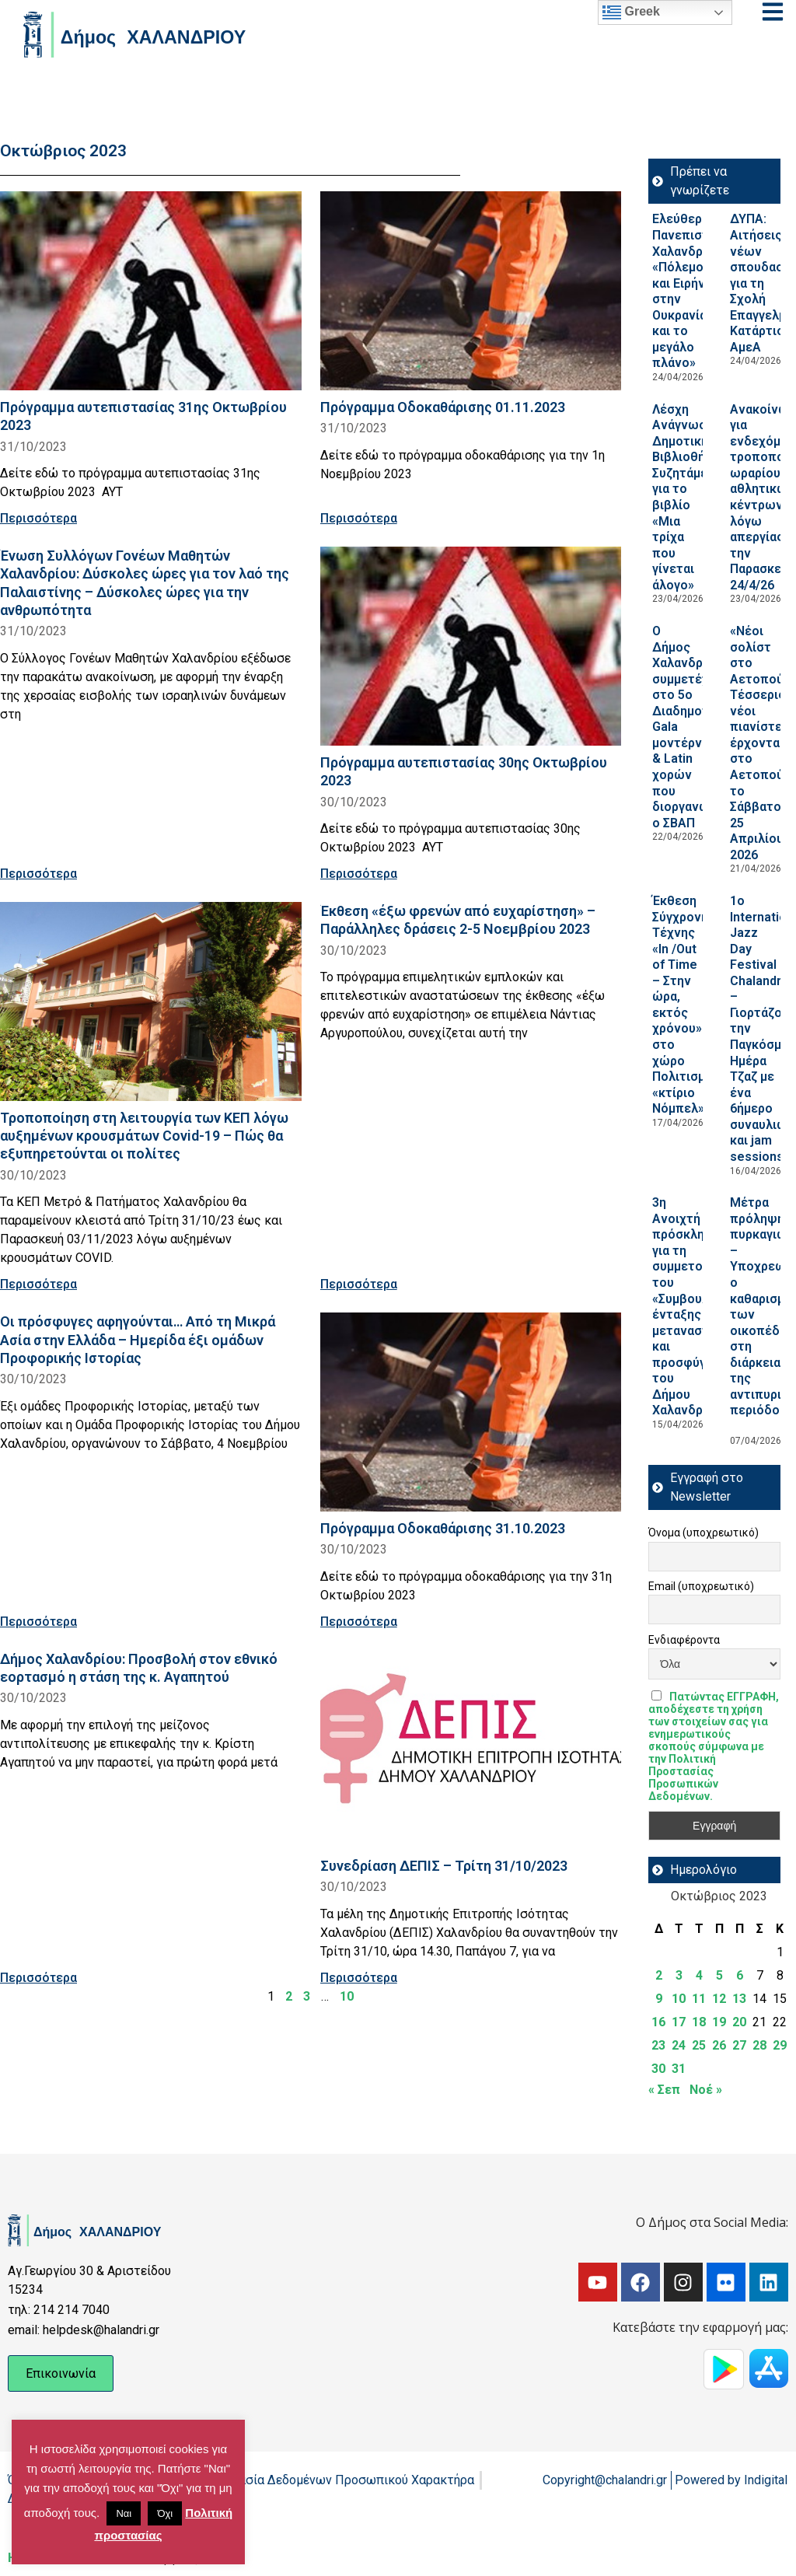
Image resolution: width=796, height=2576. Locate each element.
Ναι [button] (123, 2513)
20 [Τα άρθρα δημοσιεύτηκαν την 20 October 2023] (739, 2022)
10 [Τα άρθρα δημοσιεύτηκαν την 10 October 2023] (679, 1998)
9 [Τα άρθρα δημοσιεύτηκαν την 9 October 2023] (658, 1998)
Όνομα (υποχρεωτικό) (703, 1532)
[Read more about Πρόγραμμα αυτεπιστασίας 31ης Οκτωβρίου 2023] (151, 290)
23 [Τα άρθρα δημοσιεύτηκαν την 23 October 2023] (658, 2045)
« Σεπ (664, 2089)
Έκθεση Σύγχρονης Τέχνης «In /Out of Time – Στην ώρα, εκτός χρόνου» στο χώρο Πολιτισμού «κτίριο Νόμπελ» (686, 1004)
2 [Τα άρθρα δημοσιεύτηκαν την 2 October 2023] (658, 1975)
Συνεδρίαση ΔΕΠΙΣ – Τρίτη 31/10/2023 (443, 1866)
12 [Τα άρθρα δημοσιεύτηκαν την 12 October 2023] (719, 1998)
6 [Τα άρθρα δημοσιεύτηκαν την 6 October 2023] (739, 1975)
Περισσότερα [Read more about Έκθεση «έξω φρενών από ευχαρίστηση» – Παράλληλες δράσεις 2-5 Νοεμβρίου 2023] (358, 1284)
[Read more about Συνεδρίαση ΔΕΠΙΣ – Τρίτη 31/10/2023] (471, 1749)
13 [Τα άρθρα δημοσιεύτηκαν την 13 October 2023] (739, 1998)
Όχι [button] (165, 2513)
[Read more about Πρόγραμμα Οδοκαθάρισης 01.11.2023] (471, 290)
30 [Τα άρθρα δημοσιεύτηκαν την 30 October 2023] (658, 2068)
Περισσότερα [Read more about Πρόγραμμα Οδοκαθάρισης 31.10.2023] (358, 1621)
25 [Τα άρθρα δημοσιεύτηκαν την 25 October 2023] (699, 2045)
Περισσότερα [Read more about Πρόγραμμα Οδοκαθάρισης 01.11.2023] (358, 518)
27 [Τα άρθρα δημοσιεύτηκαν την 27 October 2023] (739, 2045)
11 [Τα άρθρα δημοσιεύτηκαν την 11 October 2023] (699, 1998)
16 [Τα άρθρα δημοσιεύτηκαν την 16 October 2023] (658, 2022)
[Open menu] (772, 11)
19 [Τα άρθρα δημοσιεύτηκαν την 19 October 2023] (719, 2022)
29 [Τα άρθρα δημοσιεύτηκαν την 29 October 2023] (780, 2045)
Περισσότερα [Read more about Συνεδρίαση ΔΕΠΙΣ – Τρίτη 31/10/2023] (358, 1977)
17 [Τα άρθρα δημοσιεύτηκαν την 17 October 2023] (679, 2022)
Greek (631, 12)
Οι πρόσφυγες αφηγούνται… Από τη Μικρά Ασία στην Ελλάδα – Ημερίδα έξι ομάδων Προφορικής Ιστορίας (137, 1339)
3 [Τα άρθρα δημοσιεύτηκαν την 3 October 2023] (679, 1975)
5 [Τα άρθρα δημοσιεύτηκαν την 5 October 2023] (719, 1975)
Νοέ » (706, 2089)
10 (347, 1996)
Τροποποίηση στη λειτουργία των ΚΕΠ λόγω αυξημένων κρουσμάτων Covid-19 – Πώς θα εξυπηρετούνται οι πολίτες (144, 1136)
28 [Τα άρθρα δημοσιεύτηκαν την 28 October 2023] (759, 2045)
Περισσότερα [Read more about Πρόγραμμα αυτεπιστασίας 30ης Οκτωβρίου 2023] (358, 873)
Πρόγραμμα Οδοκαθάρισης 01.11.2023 (442, 407)
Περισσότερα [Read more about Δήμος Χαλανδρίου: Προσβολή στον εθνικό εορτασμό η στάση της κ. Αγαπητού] (38, 1977)
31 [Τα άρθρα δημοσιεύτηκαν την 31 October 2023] (679, 2068)
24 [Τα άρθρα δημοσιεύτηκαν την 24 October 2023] (679, 2045)
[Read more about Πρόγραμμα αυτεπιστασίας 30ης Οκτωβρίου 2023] (471, 646)
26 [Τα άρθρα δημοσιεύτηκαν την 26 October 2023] (719, 2045)
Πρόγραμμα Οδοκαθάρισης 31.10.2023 (442, 1528)
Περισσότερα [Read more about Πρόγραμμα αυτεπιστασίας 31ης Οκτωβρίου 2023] (38, 518)
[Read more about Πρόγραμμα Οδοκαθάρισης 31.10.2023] (471, 1412)
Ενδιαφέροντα (684, 1640)
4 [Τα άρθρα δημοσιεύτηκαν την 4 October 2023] (699, 1975)
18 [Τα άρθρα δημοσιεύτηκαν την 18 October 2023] (699, 2022)
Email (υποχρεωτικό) (701, 1586)
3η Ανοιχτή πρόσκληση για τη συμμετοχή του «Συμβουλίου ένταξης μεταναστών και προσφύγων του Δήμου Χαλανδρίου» (690, 1306)
